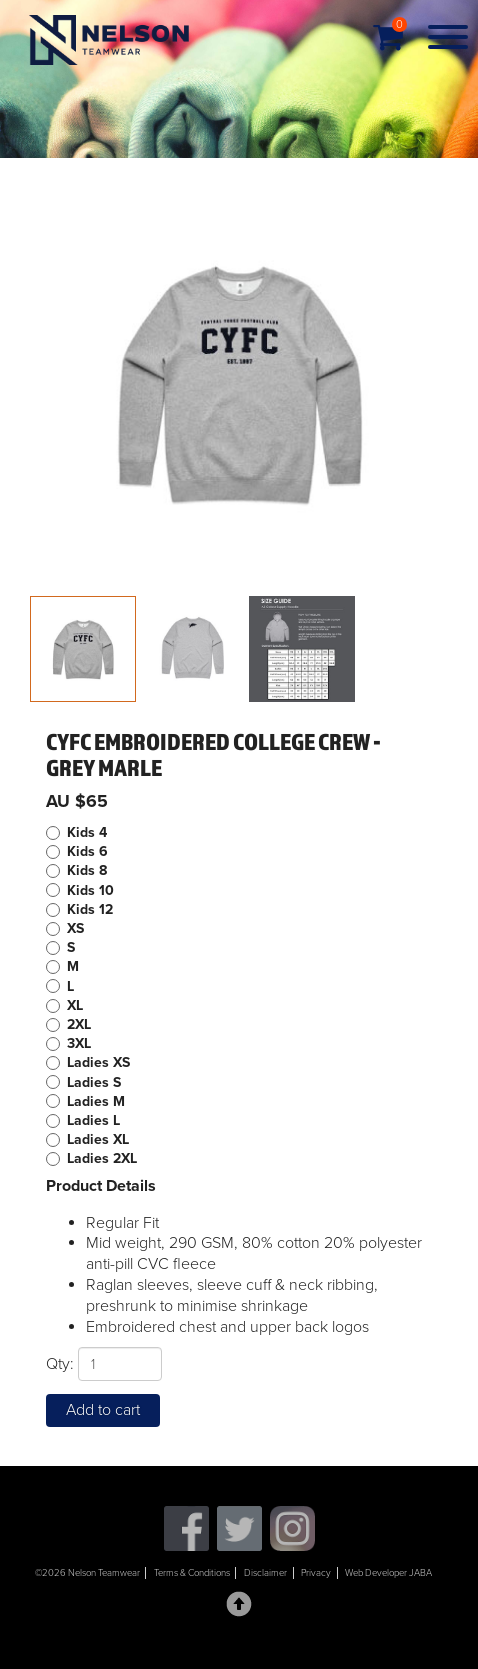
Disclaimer (265, 1573)
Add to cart (103, 1410)
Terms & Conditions (192, 1573)
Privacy (316, 1573)
